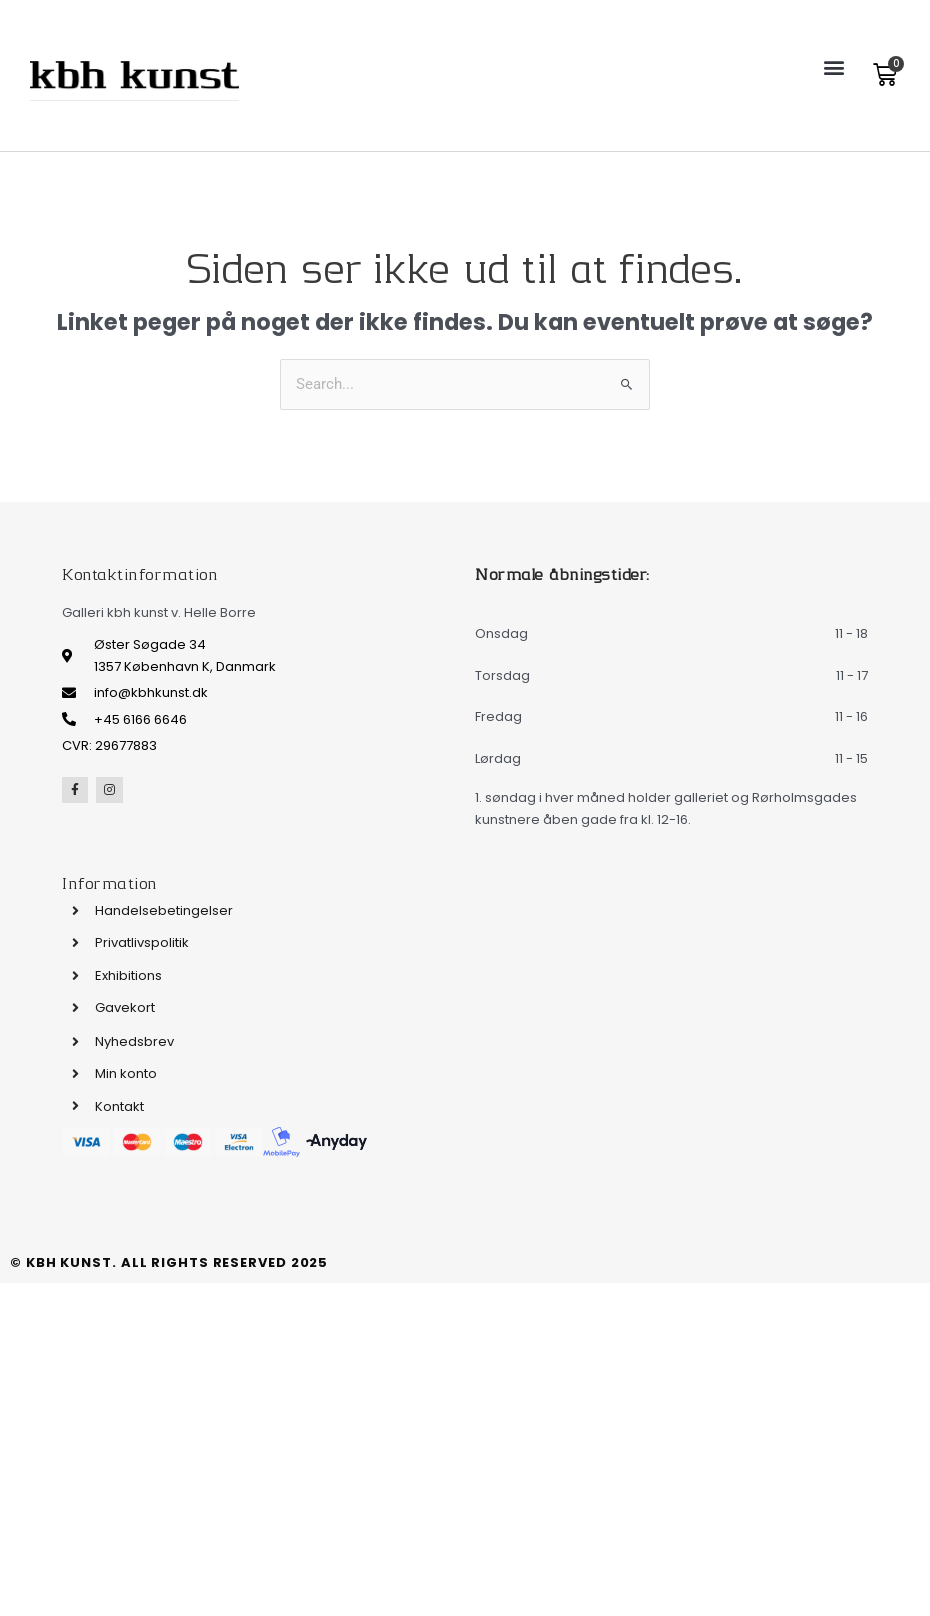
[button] (833, 66)
